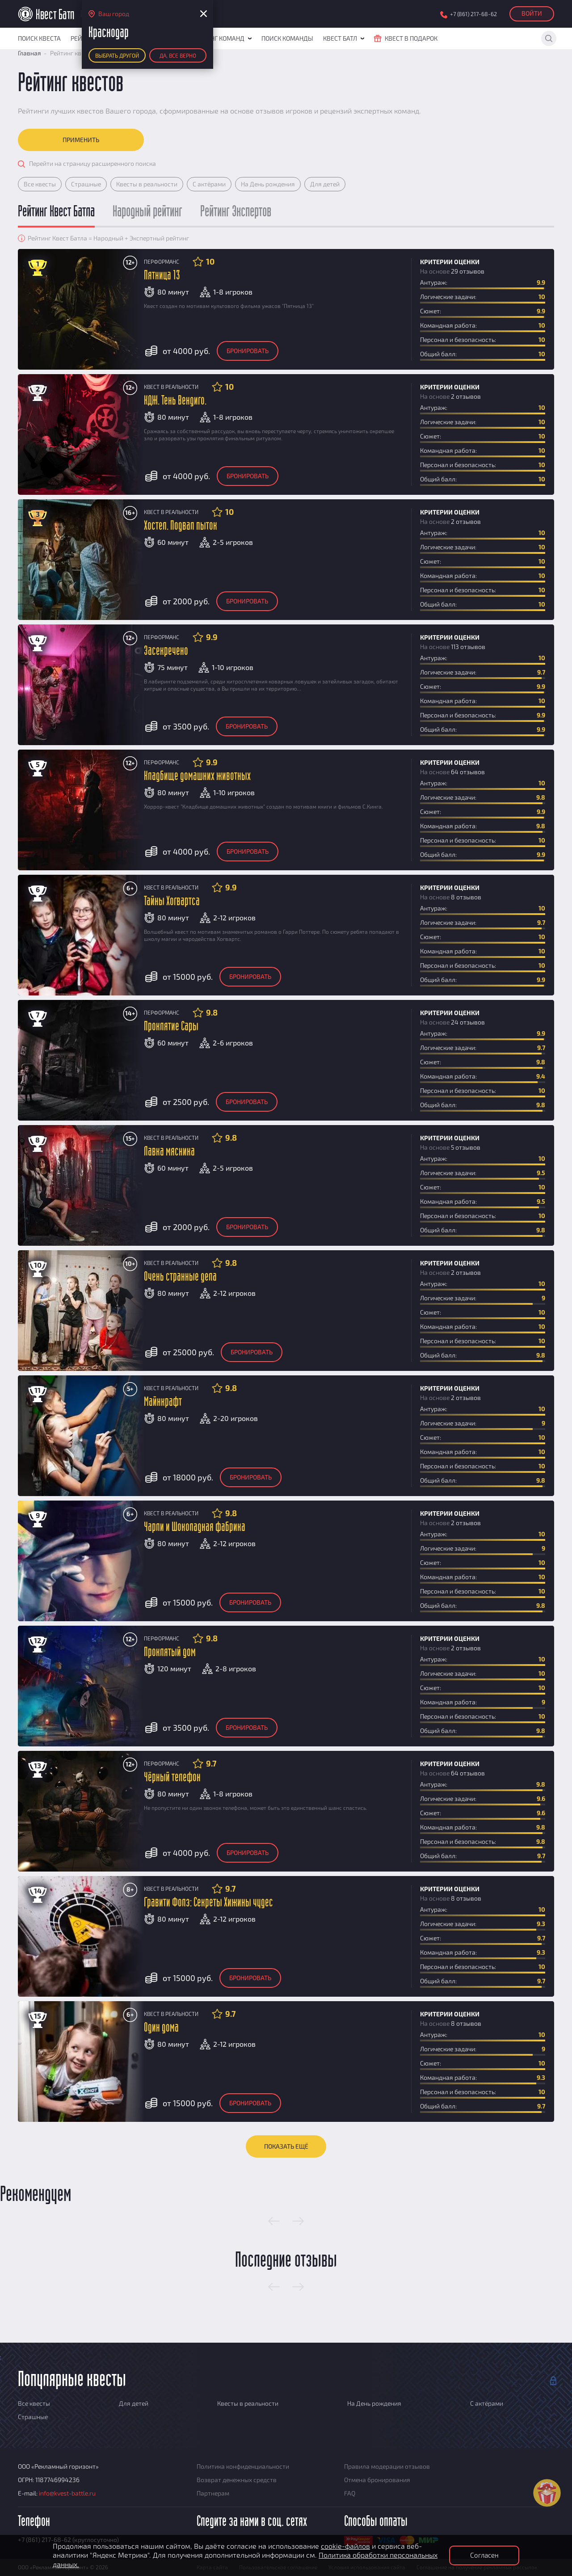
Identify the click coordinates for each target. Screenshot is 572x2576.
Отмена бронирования (377, 2479)
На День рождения (268, 184)
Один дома (161, 2027)
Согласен (484, 2555)
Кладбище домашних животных (197, 776)
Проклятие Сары (171, 1026)
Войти (532, 13)
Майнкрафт (163, 1402)
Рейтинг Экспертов (235, 212)
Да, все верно (178, 55)
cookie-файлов (345, 2546)
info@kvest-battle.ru (67, 2493)
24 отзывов (468, 1022)
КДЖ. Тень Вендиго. (175, 400)
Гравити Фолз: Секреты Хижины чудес (208, 1902)
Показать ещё (286, 2146)
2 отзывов (466, 396)
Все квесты (40, 184)
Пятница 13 (162, 275)
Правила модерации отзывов (387, 2466)
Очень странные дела (180, 1276)
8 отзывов (466, 897)
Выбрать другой (117, 55)
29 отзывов (467, 271)
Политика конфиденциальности (243, 2466)
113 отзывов (468, 646)
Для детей (325, 184)
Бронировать (248, 350)
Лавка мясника (169, 1151)
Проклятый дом (170, 1652)
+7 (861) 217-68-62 (473, 14)
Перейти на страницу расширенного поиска (92, 163)
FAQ (349, 2493)
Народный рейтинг (147, 212)
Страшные (86, 184)
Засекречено (166, 651)
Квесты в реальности (146, 184)
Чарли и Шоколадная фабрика (194, 1527)
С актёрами (209, 184)
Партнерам (213, 2493)
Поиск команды (287, 38)
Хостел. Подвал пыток (180, 525)
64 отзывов (468, 772)
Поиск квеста (39, 38)
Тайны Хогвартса (172, 901)
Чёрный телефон (172, 1777)
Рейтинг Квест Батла (56, 212)
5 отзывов (465, 1147)
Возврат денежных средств (237, 2479)
